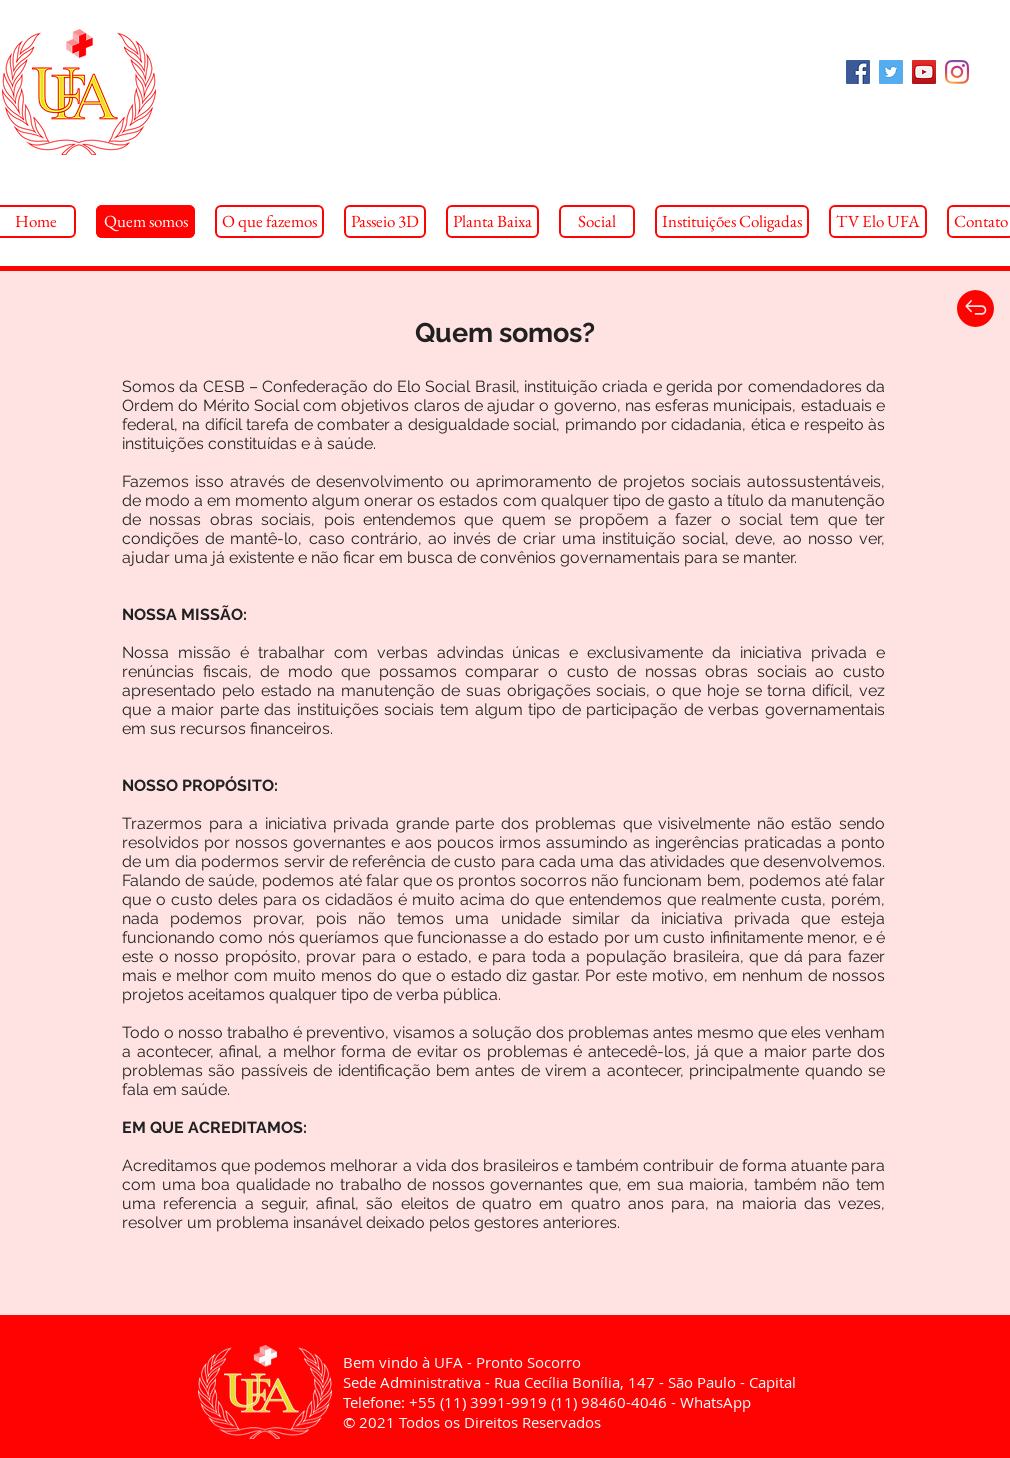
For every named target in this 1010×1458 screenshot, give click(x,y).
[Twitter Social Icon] (891, 72)
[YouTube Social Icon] (924, 72)
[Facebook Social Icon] (858, 72)
